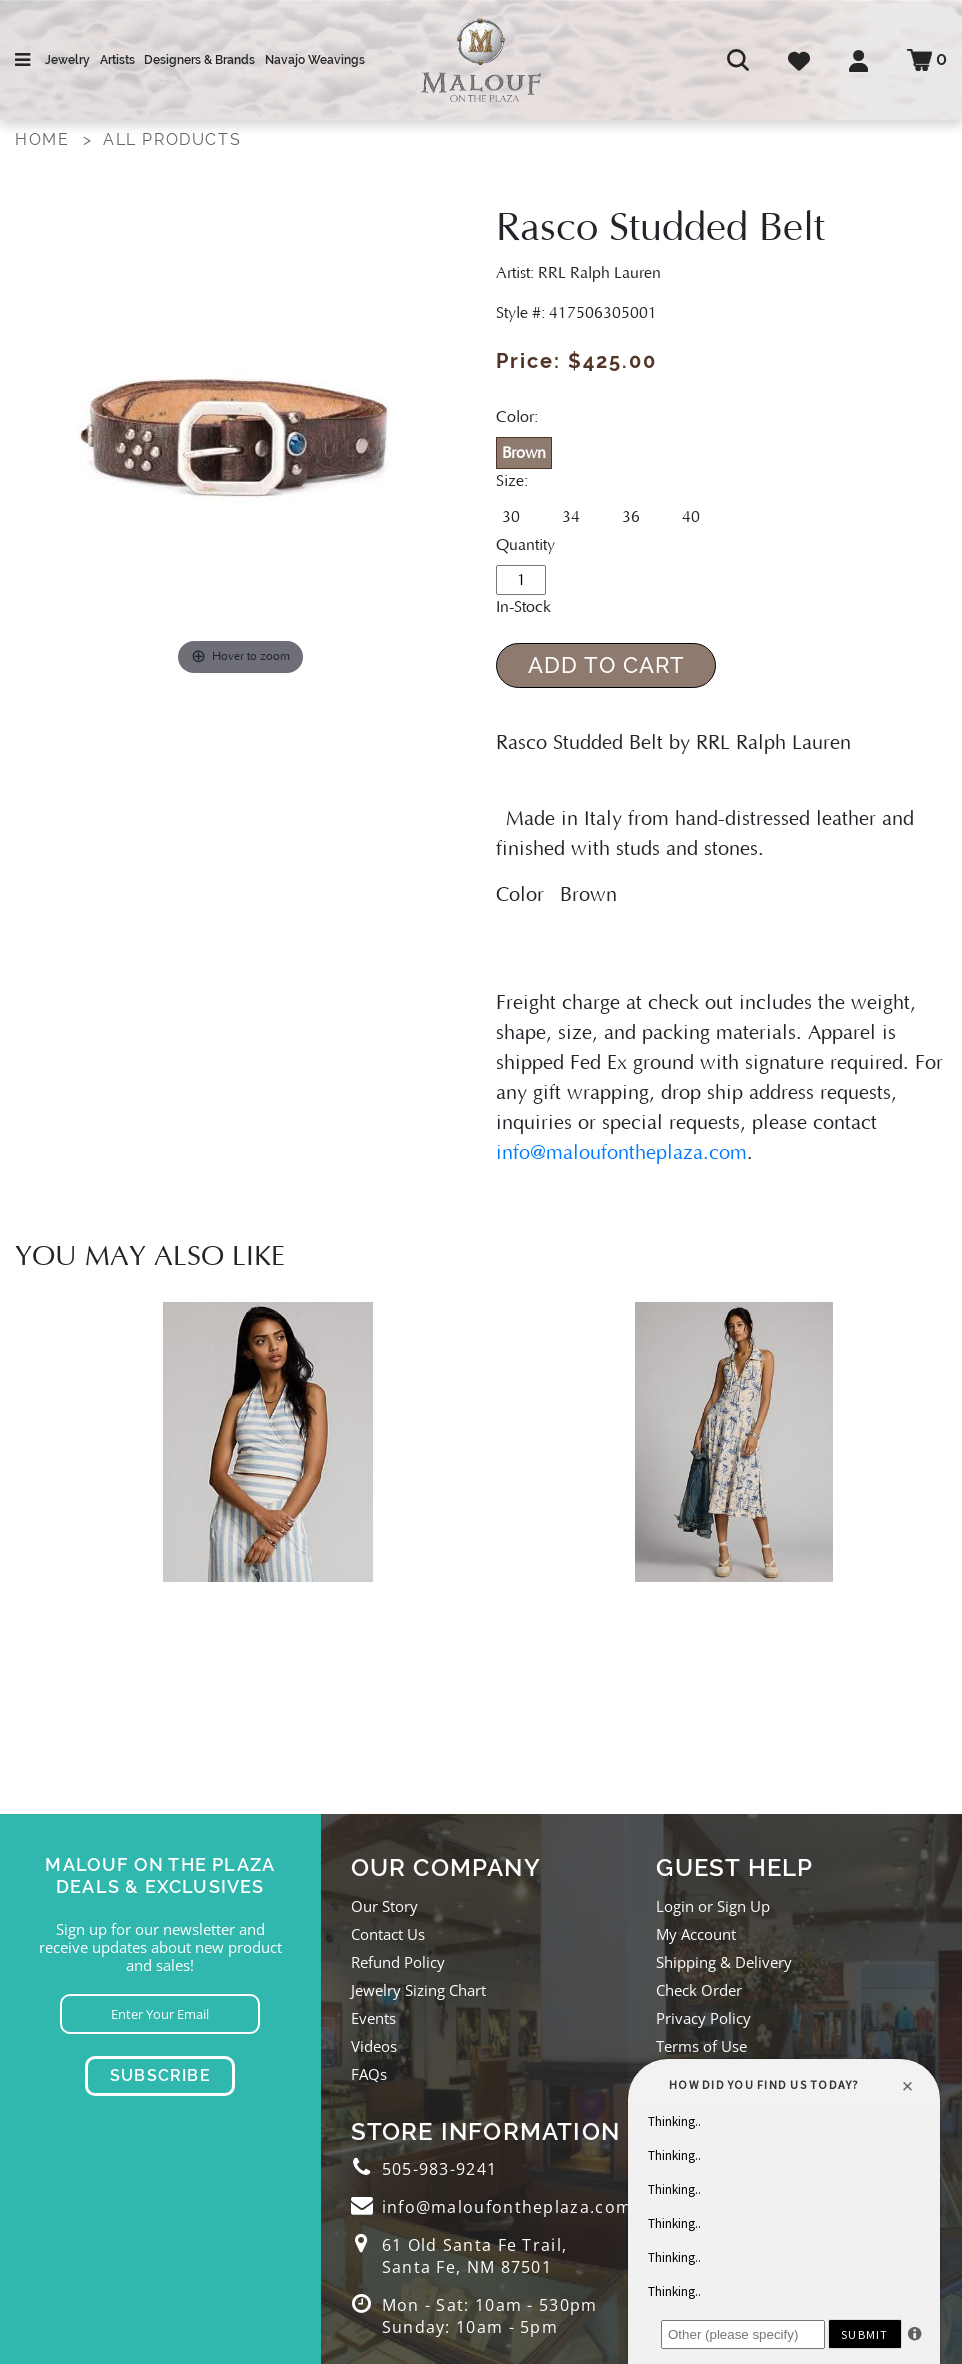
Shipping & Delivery (724, 1962)
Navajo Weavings (315, 60)
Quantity (525, 545)
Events (373, 2018)
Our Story (384, 1906)
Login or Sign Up (713, 1906)
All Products (172, 139)
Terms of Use (701, 2046)
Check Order (699, 1990)
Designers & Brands (199, 60)
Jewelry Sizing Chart (418, 1990)
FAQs (369, 2074)
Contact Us (388, 1934)
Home (42, 139)
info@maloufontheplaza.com (621, 1153)
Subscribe (160, 2075)
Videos (374, 2046)
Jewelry (67, 60)
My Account (696, 1934)
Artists (117, 60)
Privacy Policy (703, 2018)
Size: (512, 481)
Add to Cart (606, 665)
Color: (517, 417)
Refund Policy (398, 1962)
